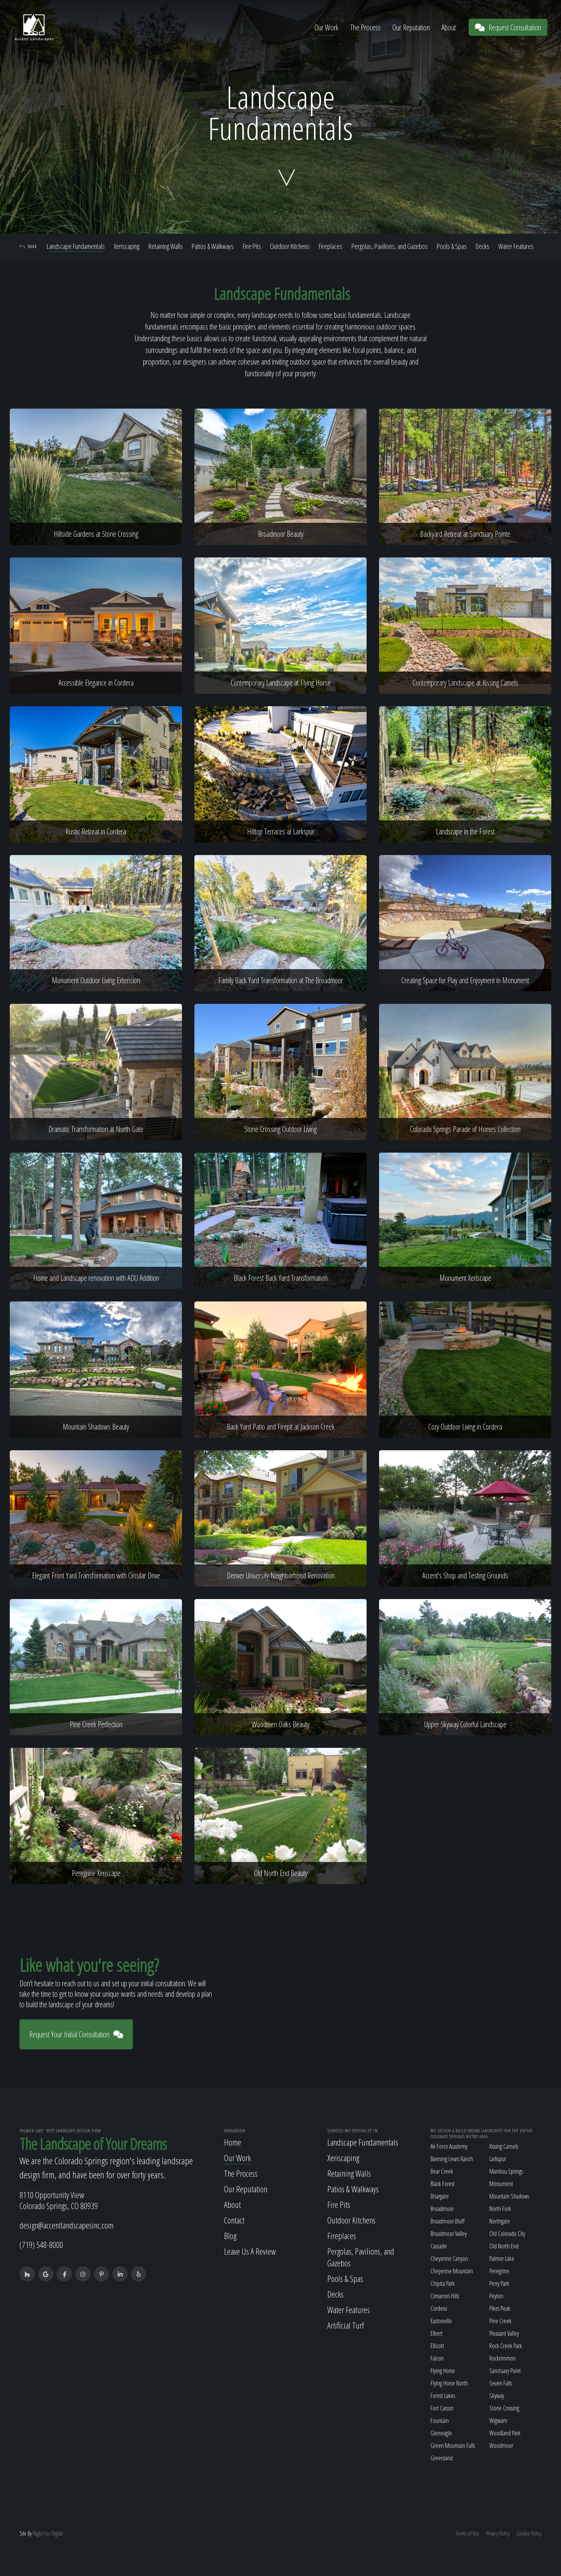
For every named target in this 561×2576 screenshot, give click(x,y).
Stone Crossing (504, 2408)
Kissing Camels (503, 2146)
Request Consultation (508, 27)
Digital (57, 2533)
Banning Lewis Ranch (451, 2159)
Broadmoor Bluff (447, 2221)
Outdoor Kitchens (290, 246)
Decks (482, 246)
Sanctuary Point (505, 2370)
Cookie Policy (529, 2533)
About (448, 27)
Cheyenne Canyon (449, 2258)
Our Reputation (411, 27)
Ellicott (437, 2345)
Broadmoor (442, 2208)
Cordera (438, 2308)
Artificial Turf (345, 2325)
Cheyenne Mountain (451, 2271)
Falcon (437, 2358)
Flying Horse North (449, 2383)
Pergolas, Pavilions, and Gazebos (389, 246)
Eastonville (441, 2321)
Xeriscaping (126, 246)
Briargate (439, 2196)
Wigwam (498, 2420)
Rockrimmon (502, 2358)
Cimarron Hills (444, 2296)
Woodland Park (504, 2433)
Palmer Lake (501, 2258)
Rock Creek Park (505, 2345)
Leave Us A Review (250, 2251)
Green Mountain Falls (452, 2445)
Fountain (439, 2420)
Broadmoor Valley (448, 2233)
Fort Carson (441, 2408)
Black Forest (442, 2183)
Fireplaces (330, 246)
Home (232, 2142)
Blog (230, 2235)
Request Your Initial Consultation (76, 2034)
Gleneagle (441, 2433)
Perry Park (499, 2283)
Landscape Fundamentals (76, 246)
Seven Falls (500, 2383)
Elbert (436, 2333)
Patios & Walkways (213, 246)
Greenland (441, 2458)
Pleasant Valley (504, 2333)
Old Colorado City (507, 2233)
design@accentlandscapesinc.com (66, 2225)
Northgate (499, 2221)
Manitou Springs (506, 2171)
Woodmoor (501, 2445)
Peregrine (499, 2271)
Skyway (496, 2395)
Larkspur (497, 2159)
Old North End (504, 2246)
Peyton (496, 2296)
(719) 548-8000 (41, 2244)
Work (28, 246)
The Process (365, 27)
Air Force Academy (449, 2146)
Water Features (516, 246)
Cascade (438, 2246)
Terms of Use (467, 2533)
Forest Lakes (442, 2395)
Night (37, 2533)
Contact (234, 2220)
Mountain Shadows (509, 2196)
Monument (501, 2183)
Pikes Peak (499, 2308)
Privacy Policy (498, 2533)
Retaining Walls (165, 246)
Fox (47, 2533)
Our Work (326, 27)
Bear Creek (441, 2171)
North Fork (500, 2208)
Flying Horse (442, 2370)
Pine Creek (500, 2321)
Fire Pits (252, 246)
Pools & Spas (452, 246)
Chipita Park (442, 2283)
